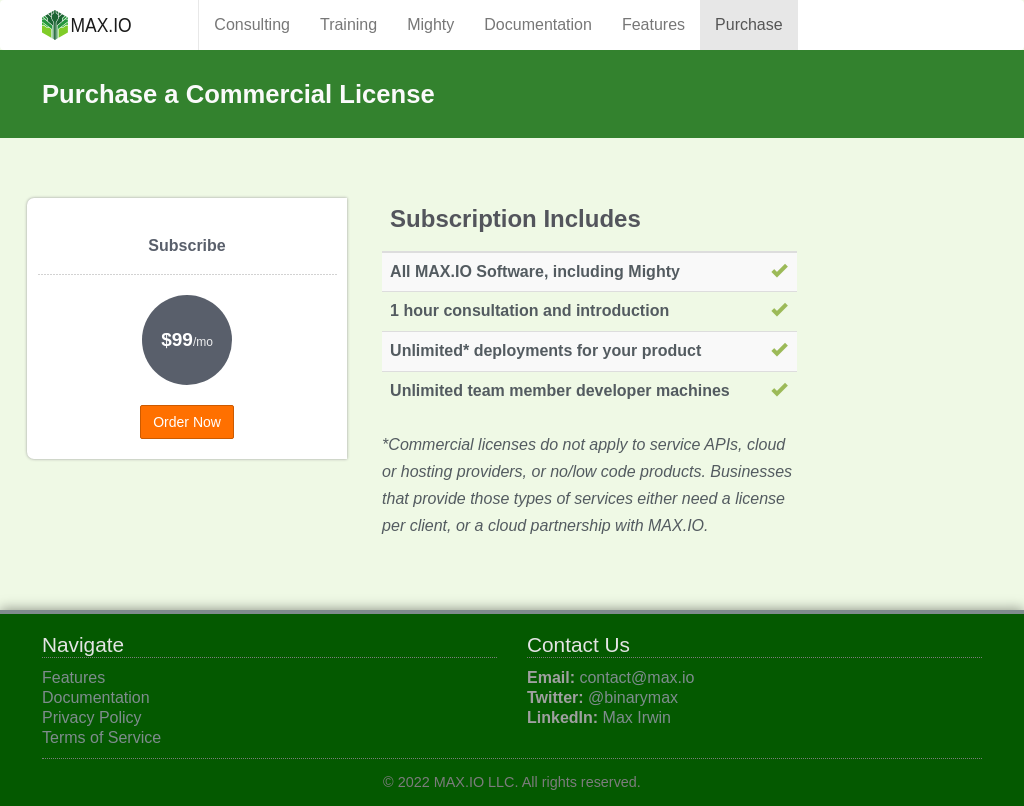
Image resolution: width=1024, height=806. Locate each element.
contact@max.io (636, 677)
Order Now (187, 422)
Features (653, 24)
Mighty (430, 24)
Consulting (252, 24)
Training (348, 24)
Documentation (538, 24)
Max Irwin (637, 717)
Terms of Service (101, 737)
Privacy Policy (92, 717)
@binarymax (633, 697)
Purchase (749, 24)
